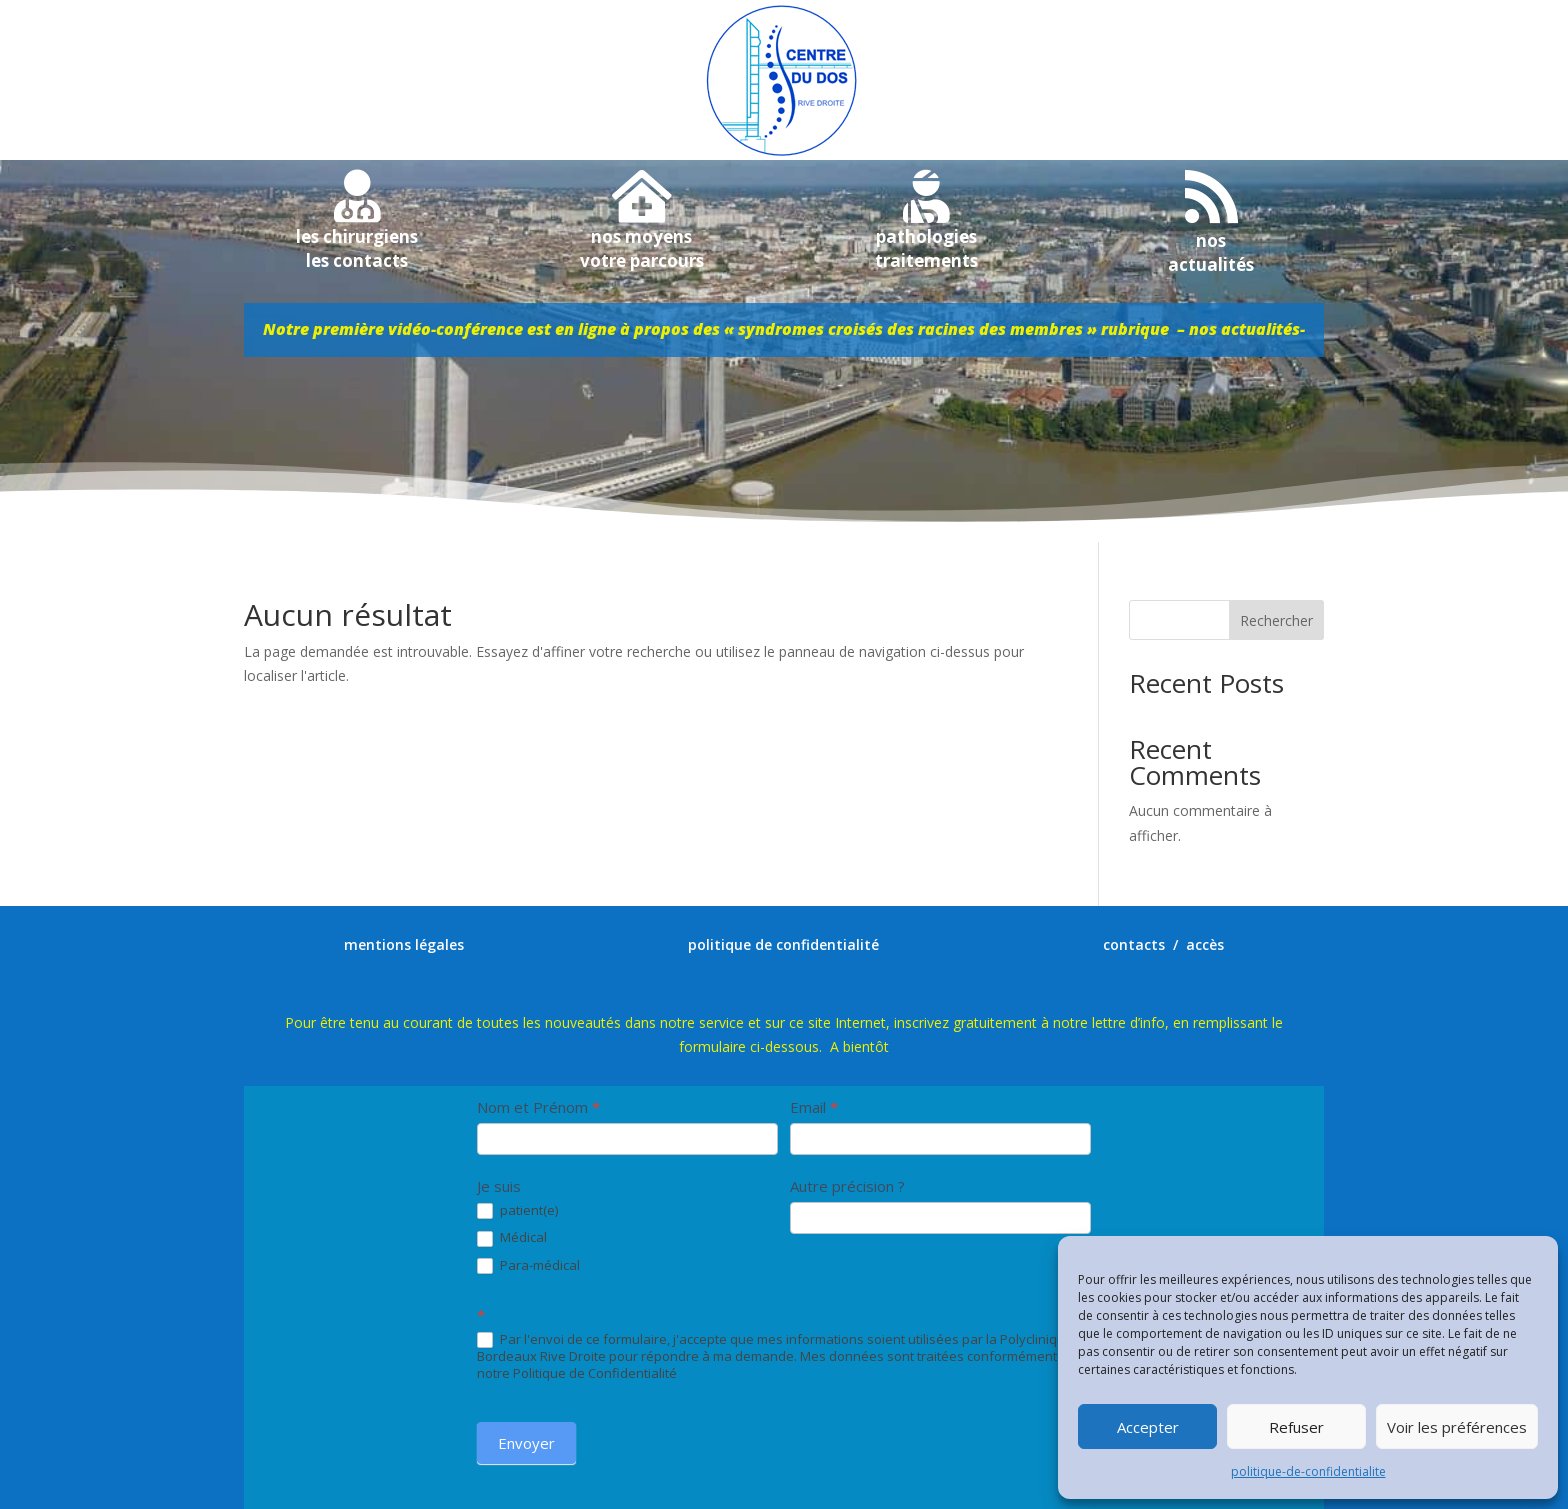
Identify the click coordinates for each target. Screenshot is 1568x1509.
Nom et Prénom (538, 1107)
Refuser (1296, 1427)
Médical (512, 1238)
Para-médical (528, 1266)
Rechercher (1276, 620)
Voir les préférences (1457, 1427)
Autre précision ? (847, 1186)
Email (814, 1107)
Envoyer (526, 1443)
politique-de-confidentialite (1308, 1471)
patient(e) (517, 1211)
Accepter (1148, 1427)
